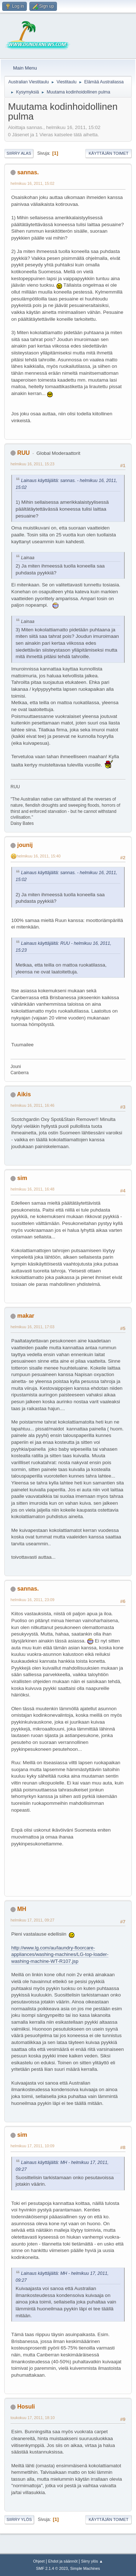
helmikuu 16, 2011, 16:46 (32, 1105)
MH (21, 1909)
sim (22, 1178)
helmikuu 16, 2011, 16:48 (32, 1189)
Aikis (24, 1094)
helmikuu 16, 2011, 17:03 (32, 1327)
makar (25, 1316)
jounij (25, 845)
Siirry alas (19, 153)
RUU (23, 453)
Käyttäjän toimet (108, 153)
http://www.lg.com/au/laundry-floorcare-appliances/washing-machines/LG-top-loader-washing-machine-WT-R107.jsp (59, 1954)
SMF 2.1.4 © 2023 (52, 2568)
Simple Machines (85, 2568)
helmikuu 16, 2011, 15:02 (32, 183)
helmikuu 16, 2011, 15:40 (39, 856)
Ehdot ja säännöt (63, 2561)
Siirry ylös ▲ (92, 2561)
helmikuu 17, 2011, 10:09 (32, 2146)
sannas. (28, 172)
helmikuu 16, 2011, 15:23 (32, 464)
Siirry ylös (19, 2519)
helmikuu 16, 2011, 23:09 (32, 1599)
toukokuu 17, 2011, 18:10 (33, 2417)
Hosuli (26, 2406)
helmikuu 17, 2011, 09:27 (32, 1920)
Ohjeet (39, 2561)
